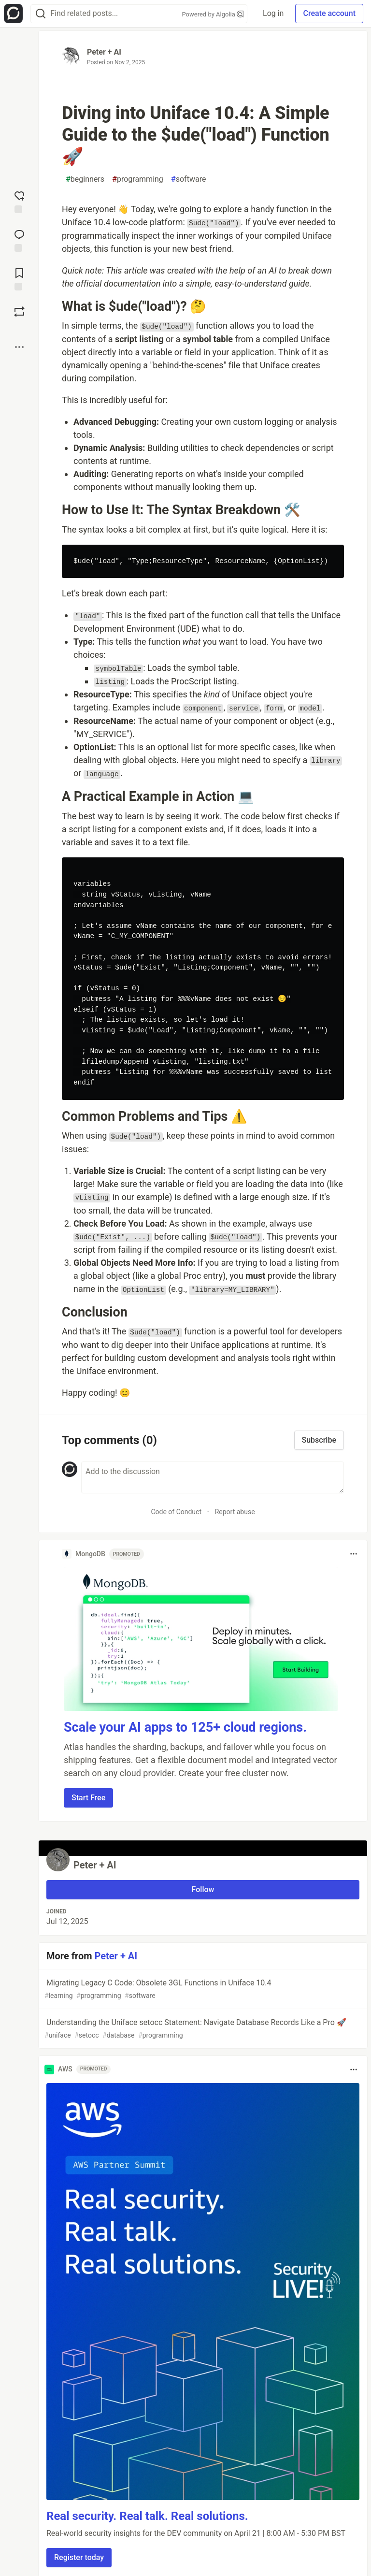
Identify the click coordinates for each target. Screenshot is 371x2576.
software (188, 179)
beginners (85, 179)
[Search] (40, 14)
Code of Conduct (176, 1512)
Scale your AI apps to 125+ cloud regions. (185, 1727)
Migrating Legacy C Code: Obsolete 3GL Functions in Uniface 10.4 (201, 1989)
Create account (329, 13)
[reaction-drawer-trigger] (19, 201)
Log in (273, 13)
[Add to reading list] (19, 278)
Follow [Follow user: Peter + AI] (203, 1889)
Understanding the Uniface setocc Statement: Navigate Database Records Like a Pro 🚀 (201, 2029)
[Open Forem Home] (13, 13)
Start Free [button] (88, 1797)
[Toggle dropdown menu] (353, 1554)
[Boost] (19, 312)
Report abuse (235, 1512)
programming (137, 179)
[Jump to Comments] (19, 239)
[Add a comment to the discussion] (212, 1477)
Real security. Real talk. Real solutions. (147, 2516)
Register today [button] (79, 2557)
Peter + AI (104, 52)
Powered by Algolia (213, 14)
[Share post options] (19, 347)
